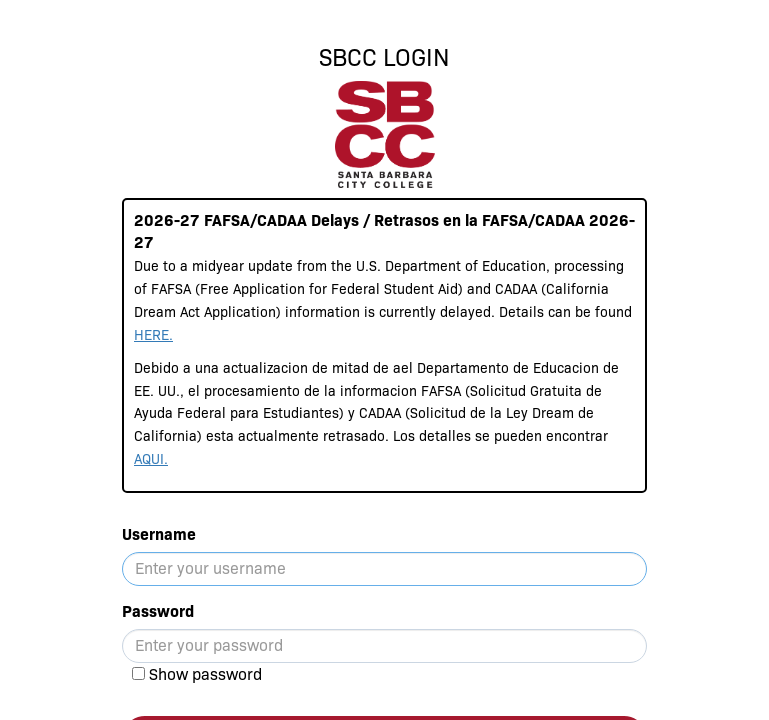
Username (159, 534)
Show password (205, 674)
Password (158, 611)
